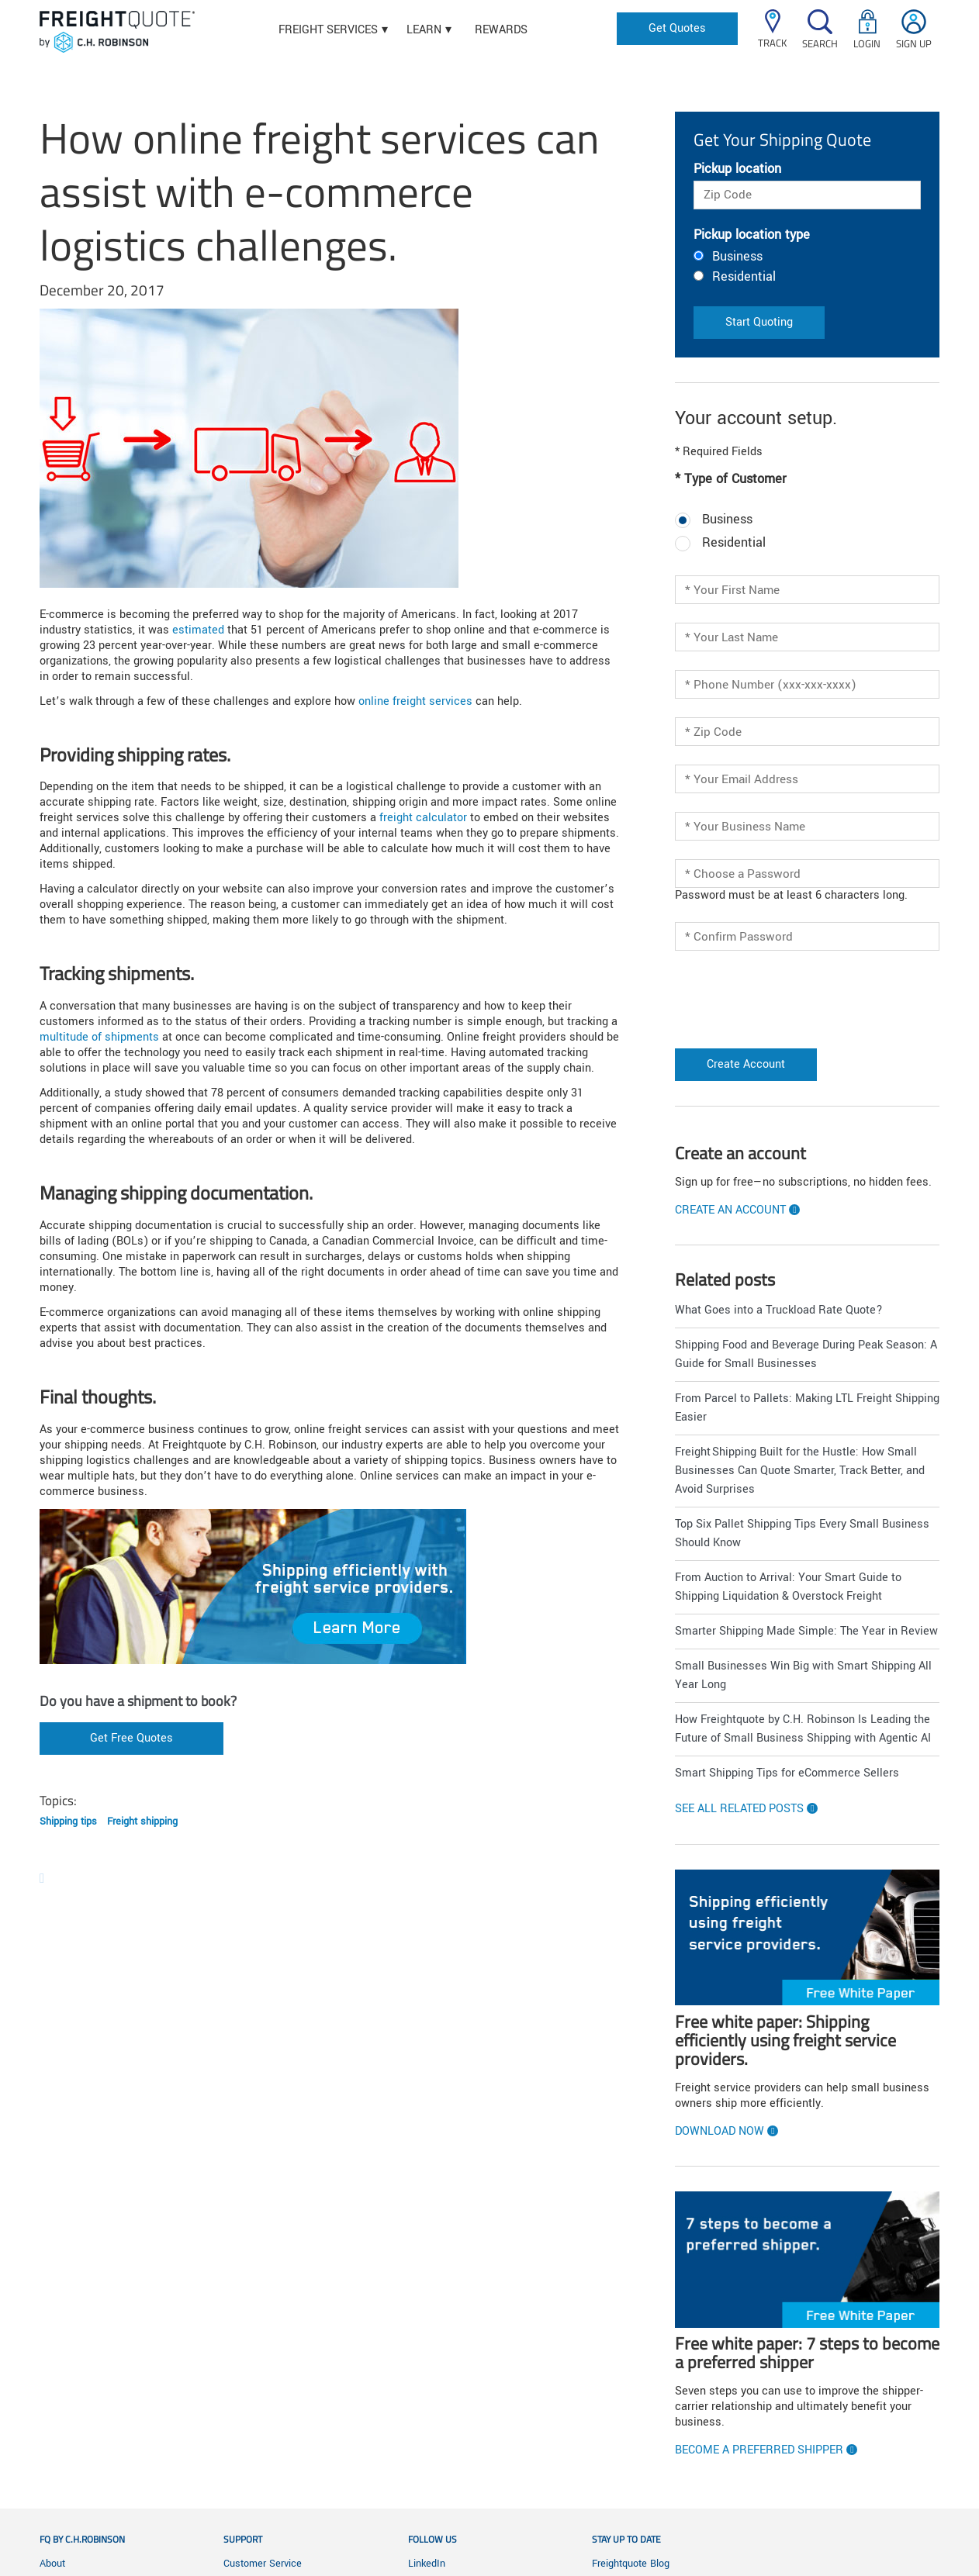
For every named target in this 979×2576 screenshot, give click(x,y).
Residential (744, 276)
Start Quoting (759, 322)
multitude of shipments (99, 1037)
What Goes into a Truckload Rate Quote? (779, 1310)
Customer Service (262, 2564)
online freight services (415, 701)
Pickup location (737, 169)
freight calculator (423, 818)
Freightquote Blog (630, 2564)
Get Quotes (677, 28)
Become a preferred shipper (759, 2450)
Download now (719, 2131)
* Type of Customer (731, 479)
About (52, 2564)
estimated (198, 630)
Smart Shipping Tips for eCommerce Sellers (787, 1773)
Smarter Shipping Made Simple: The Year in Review (806, 1631)
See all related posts (739, 1809)
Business (737, 256)
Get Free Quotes (131, 1738)
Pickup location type (752, 235)
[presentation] (765, 992)
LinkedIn (426, 2564)
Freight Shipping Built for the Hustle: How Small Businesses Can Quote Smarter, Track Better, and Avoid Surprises (800, 1470)
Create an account (730, 1210)
